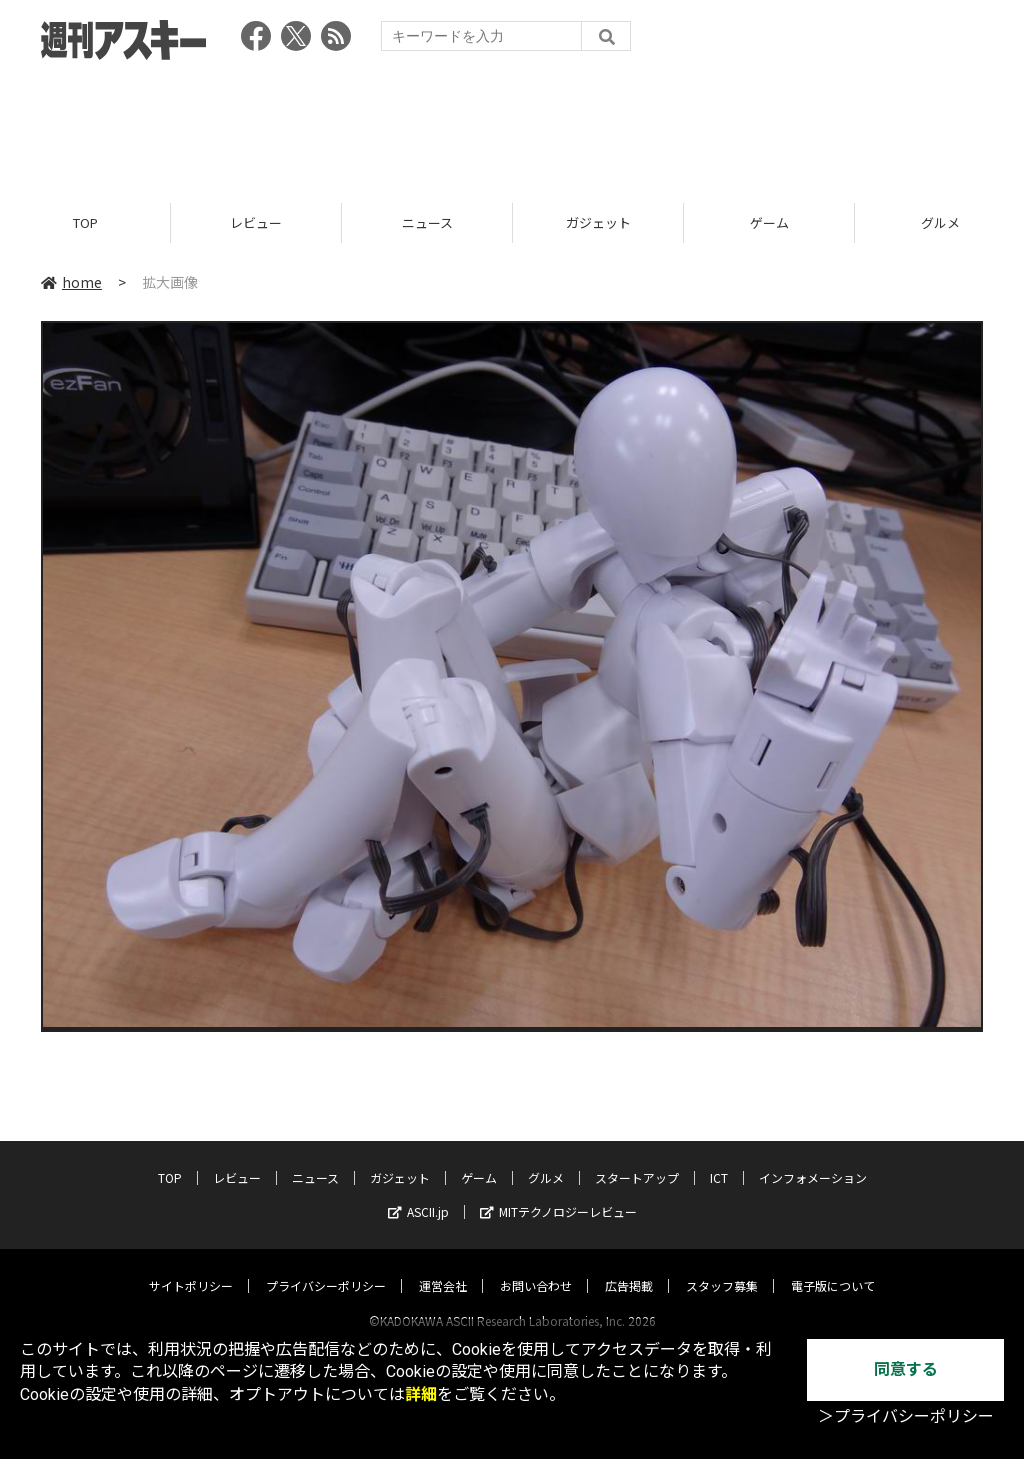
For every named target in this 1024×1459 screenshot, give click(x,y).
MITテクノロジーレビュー (558, 1192)
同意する (906, 1369)
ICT (719, 1158)
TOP (85, 222)
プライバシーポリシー (326, 1266)
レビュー (256, 222)
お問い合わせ (536, 1266)
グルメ (546, 1158)
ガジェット (598, 222)
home (71, 282)
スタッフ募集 (722, 1266)
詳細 (421, 1394)
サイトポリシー (191, 1266)
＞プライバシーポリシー (906, 1416)
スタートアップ (637, 1158)
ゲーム (769, 222)
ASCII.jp (418, 1192)
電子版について (833, 1266)
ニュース (427, 222)
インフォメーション (813, 1158)
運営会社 (443, 1266)
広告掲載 (629, 1266)
